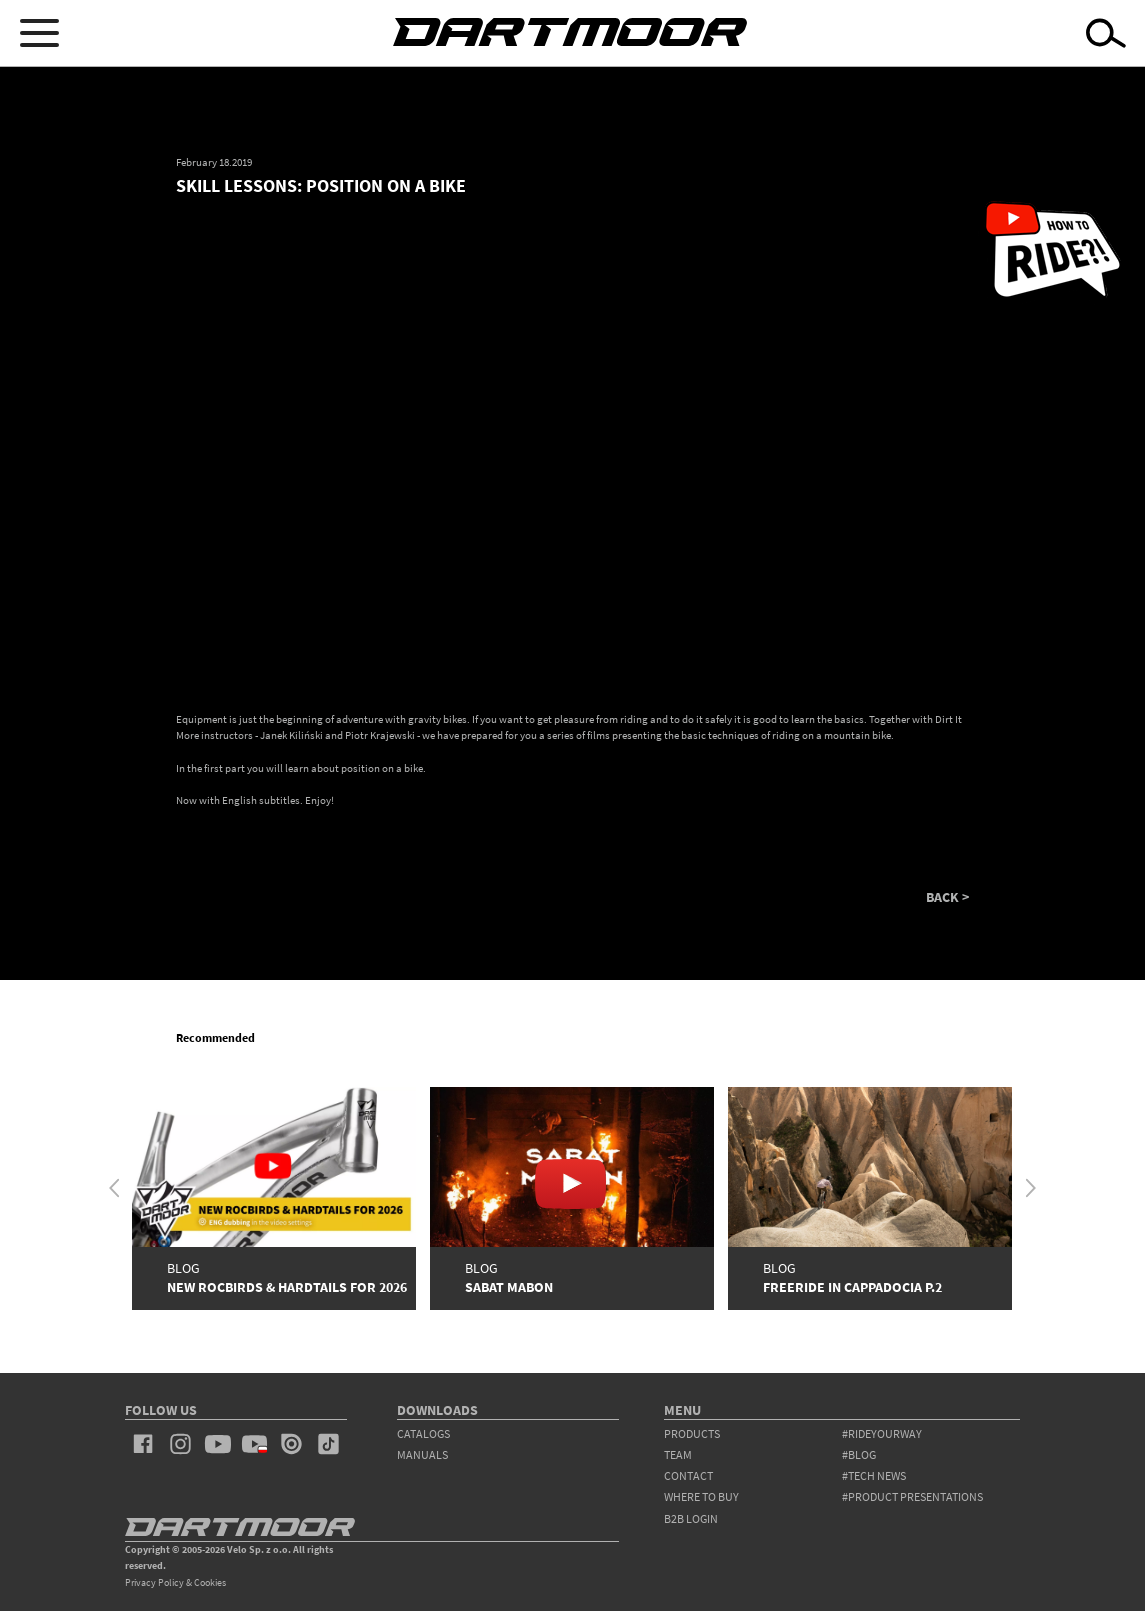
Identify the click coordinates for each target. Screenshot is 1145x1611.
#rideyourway (882, 1433)
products (692, 1433)
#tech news (874, 1475)
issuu (291, 1444)
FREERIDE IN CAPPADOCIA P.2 (852, 1287)
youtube (217, 1444)
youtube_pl (254, 1444)
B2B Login (691, 1518)
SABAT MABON (509, 1287)
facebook (143, 1444)
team (678, 1454)
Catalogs (423, 1433)
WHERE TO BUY (701, 1496)
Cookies (210, 1582)
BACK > (947, 898)
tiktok (328, 1444)
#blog (859, 1454)
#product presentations (912, 1496)
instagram (180, 1444)
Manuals (422, 1454)
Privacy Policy (154, 1582)
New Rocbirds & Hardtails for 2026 (287, 1287)
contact (688, 1475)
